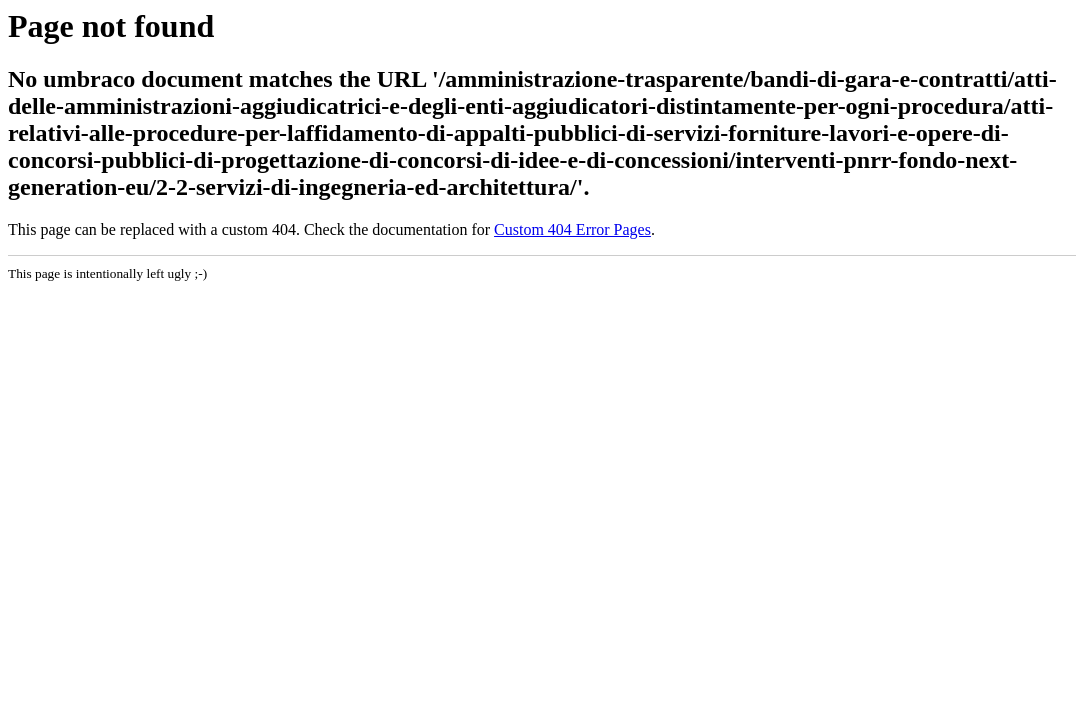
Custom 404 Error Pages (572, 229)
